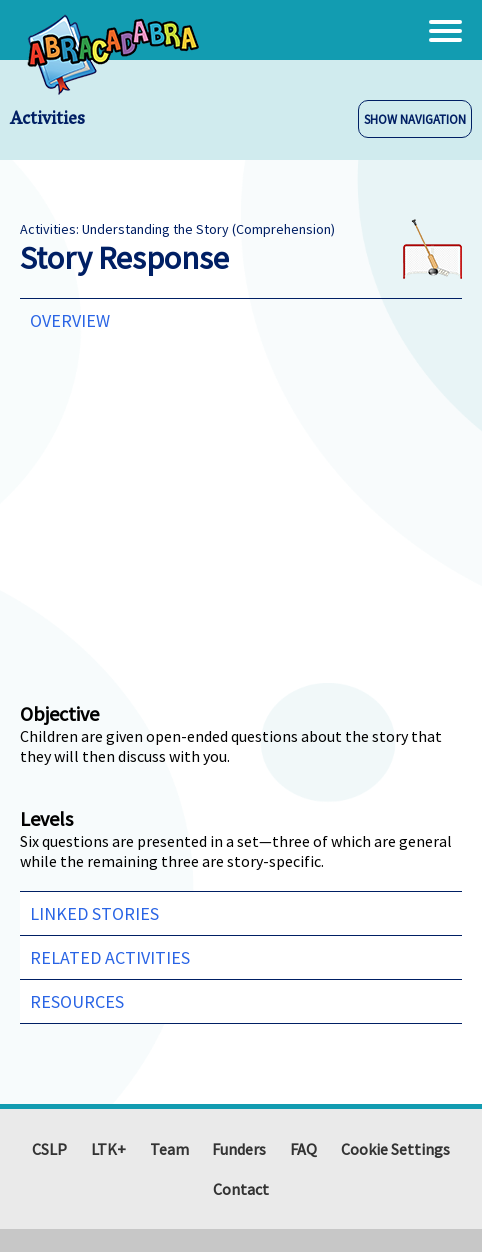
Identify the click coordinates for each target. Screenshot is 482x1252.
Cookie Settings (395, 1149)
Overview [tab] (70, 320)
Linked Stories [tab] (94, 913)
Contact (241, 1189)
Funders (239, 1149)
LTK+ (108, 1149)
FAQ (303, 1149)
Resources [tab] (77, 1001)
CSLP (49, 1149)
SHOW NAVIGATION (415, 119)
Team (169, 1149)
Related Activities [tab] (110, 957)
